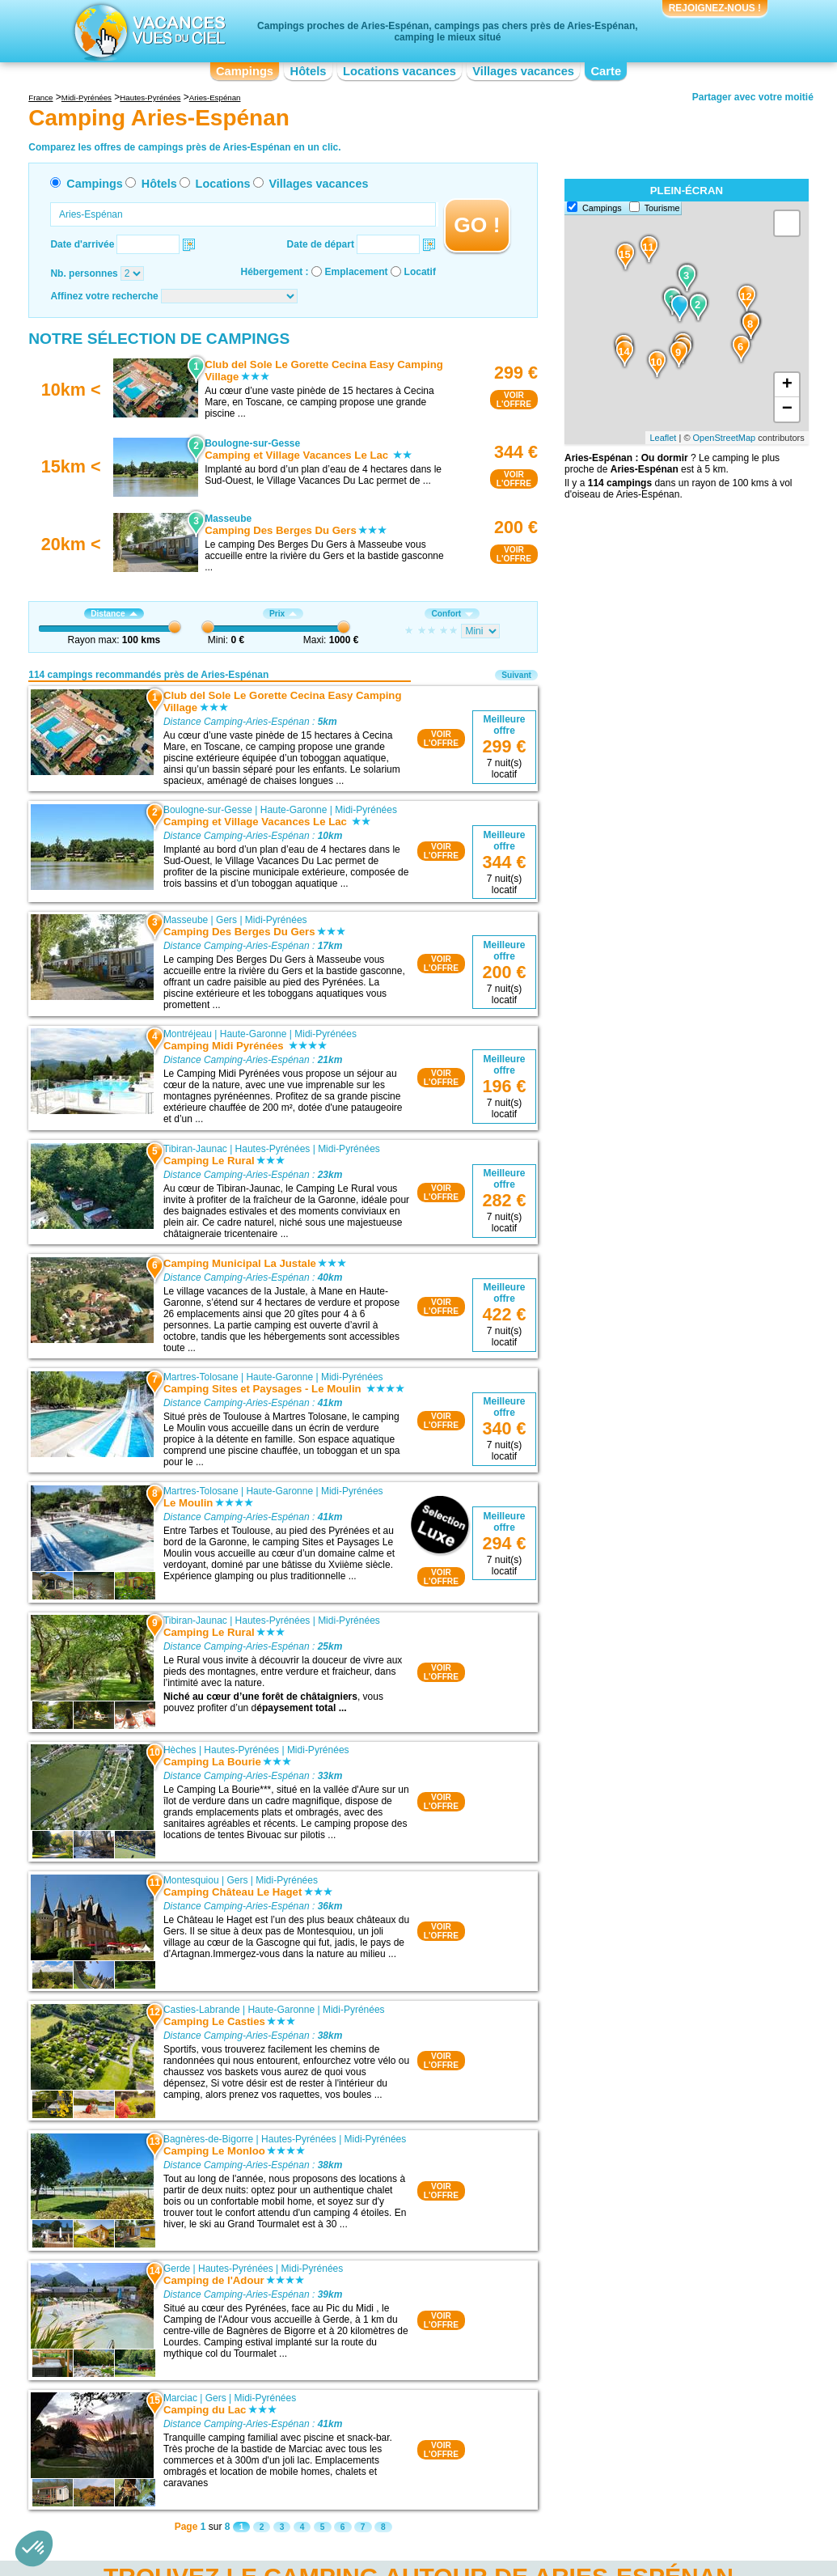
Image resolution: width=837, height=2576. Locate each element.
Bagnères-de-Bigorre (208, 2139)
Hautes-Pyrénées (273, 1149)
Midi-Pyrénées (366, 810)
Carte (605, 71)
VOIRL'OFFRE (514, 400)
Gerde (176, 2268)
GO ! (477, 225)
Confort (452, 613)
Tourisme (662, 208)
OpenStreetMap (724, 438)
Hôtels (308, 71)
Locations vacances (399, 71)
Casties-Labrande (201, 2009)
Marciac (180, 2398)
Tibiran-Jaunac (195, 1149)
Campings (244, 71)
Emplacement (356, 272)
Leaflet (662, 438)
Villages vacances (523, 71)
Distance (114, 613)
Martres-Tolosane (201, 1377)
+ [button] (787, 385)
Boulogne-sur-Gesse (207, 810)
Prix (283, 613)
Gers (226, 920)
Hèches (180, 1750)
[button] (34, 2548)
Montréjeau (187, 1034)
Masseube (185, 920)
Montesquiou (191, 1880)
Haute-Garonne (294, 810)
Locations (223, 183)
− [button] (787, 409)
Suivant (516, 675)
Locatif (420, 272)
